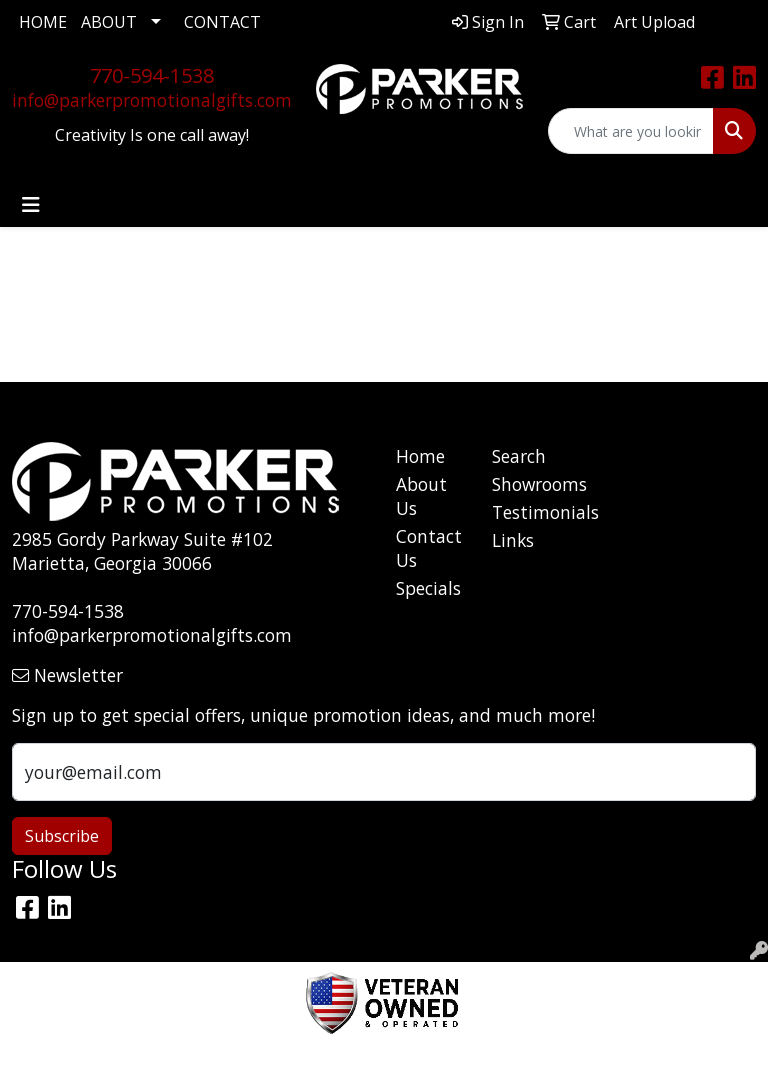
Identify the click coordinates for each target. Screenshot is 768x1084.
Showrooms (528, 484)
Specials (428, 588)
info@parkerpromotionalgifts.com (152, 100)
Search (519, 456)
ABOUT (109, 22)
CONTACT (222, 22)
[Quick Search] (631, 131)
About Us (421, 496)
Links (513, 540)
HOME (43, 22)
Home (420, 456)
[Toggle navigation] (31, 205)
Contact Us (429, 548)
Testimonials (528, 512)
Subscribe (62, 836)
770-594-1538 (152, 75)
